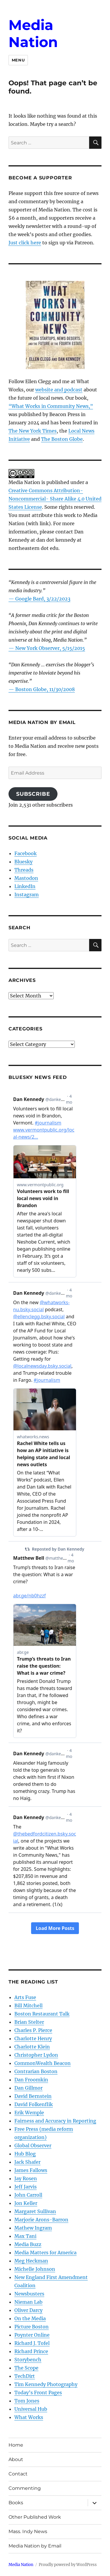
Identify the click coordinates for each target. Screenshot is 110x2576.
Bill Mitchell (28, 2005)
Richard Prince (31, 2351)
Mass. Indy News (28, 2531)
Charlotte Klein (32, 2047)
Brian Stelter (29, 2022)
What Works (28, 2417)
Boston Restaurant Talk (42, 2014)
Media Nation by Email (35, 2546)
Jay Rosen (25, 2178)
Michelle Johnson (34, 2269)
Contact (18, 2474)
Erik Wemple (29, 2112)
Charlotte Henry (33, 2038)
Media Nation (33, 33)
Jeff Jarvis (25, 2187)
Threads (23, 870)
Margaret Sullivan (35, 2211)
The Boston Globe (62, 439)
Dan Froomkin (31, 2080)
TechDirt (24, 2376)
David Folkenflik (33, 2104)
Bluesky (23, 862)
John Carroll (28, 2195)
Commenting (25, 2488)
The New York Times (33, 431)
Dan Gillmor (28, 2088)
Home (16, 2445)
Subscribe (33, 794)
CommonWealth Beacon (42, 2063)
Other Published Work (35, 2517)
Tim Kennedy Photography (45, 2384)
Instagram (26, 894)
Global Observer (32, 2145)
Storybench (27, 2360)
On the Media (30, 2318)
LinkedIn (24, 886)
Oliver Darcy (28, 2310)
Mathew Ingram (33, 2228)
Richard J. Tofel (32, 2343)
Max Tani (25, 2236)
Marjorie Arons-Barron (41, 2220)
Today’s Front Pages (38, 2392)
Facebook (25, 853)
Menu (18, 60)
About (16, 2459)
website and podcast (58, 390)
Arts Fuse (25, 1997)
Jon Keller (25, 2203)
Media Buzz (27, 2244)
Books (16, 2502)
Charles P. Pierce (33, 2030)
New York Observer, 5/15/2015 (50, 648)
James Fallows (30, 2170)
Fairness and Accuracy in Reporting (55, 2121)
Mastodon (26, 878)
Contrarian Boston (35, 2071)
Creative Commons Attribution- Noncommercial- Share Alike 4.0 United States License (55, 499)
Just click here (25, 243)
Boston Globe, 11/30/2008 (45, 689)
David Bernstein (33, 2096)
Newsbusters (29, 2294)
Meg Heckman (31, 2261)
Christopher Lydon (36, 2055)
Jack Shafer (27, 2162)
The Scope (26, 2368)
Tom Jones (26, 2401)
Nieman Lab (28, 2302)
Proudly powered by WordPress (68, 2564)
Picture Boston (31, 2327)
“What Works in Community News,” (51, 406)
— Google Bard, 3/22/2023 (39, 599)
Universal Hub (30, 2409)
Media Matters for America (45, 2252)
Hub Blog (25, 2154)
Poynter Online (32, 2335)
